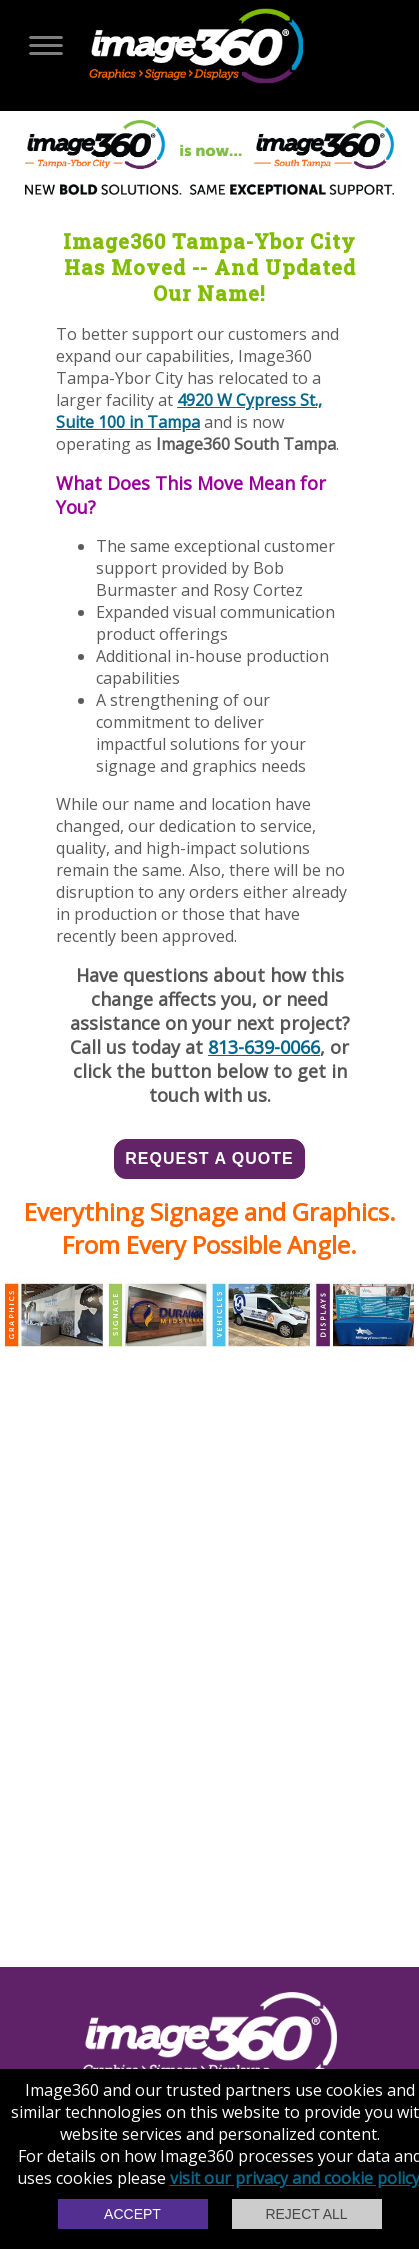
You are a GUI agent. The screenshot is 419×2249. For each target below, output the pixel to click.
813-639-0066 (264, 1047)
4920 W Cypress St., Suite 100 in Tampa (189, 411)
